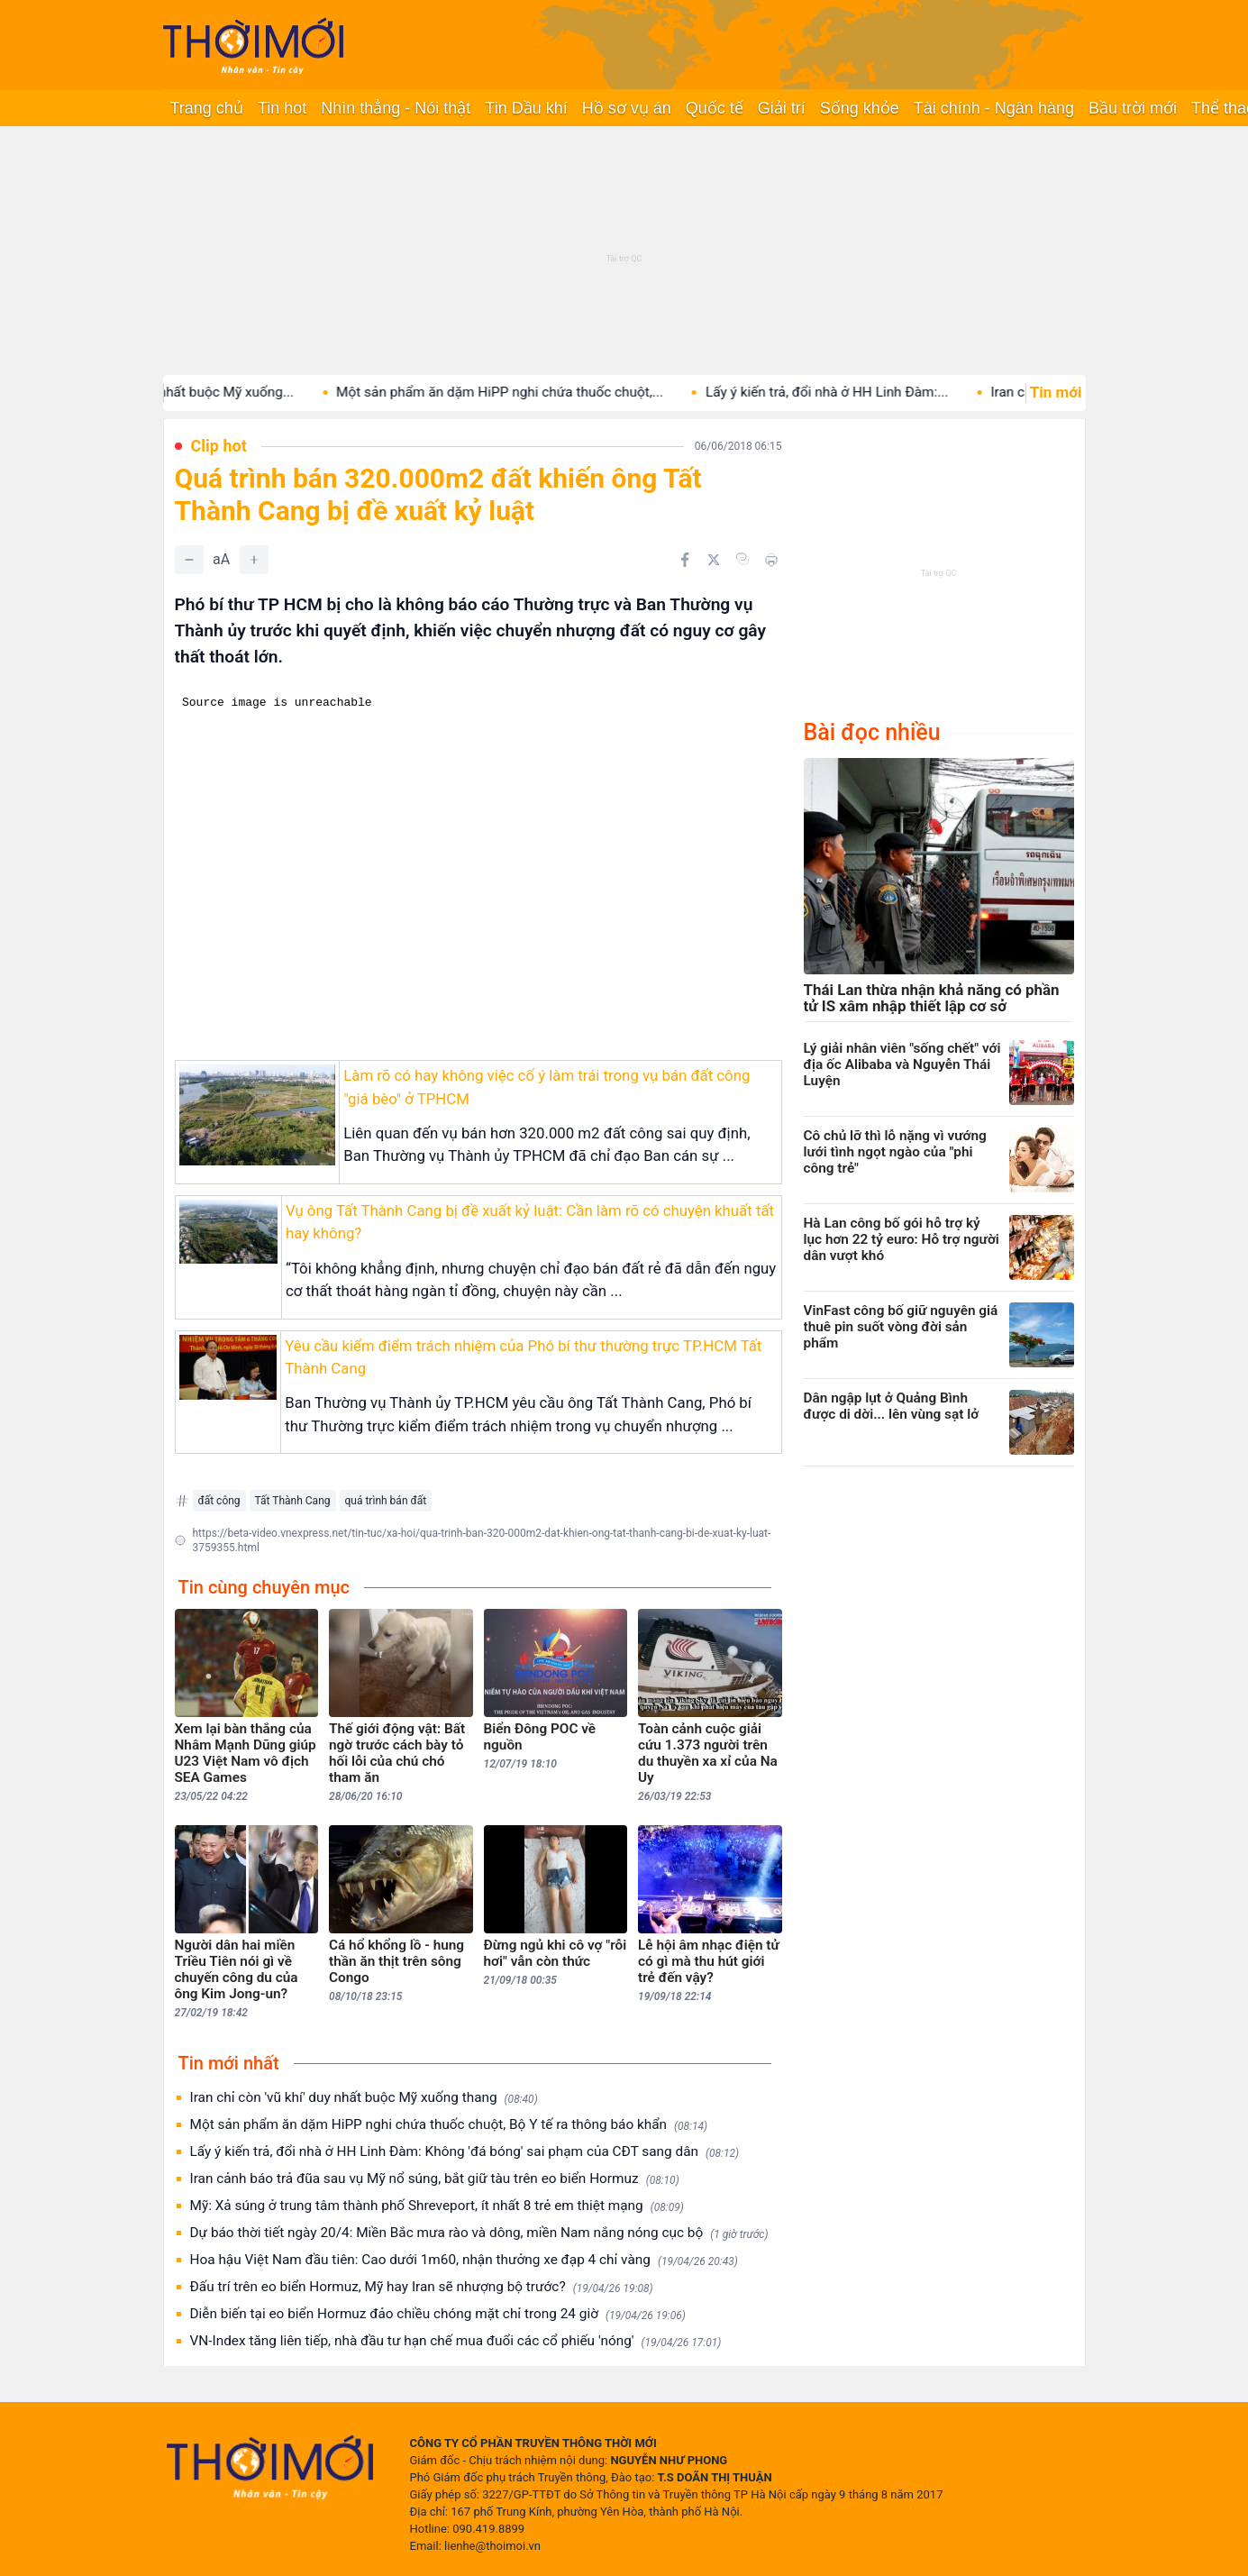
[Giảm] (189, 559)
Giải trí (782, 108)
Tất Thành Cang (293, 1500)
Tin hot (282, 108)
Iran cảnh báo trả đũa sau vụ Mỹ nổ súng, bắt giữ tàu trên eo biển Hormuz (434, 2179)
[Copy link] (742, 559)
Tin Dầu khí (526, 108)
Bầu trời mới (1133, 108)
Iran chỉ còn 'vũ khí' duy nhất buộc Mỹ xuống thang (364, 2097)
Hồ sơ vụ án (626, 108)
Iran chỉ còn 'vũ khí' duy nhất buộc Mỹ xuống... (197, 392)
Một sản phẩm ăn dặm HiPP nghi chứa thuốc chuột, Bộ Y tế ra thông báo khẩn (449, 2124)
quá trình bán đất (386, 1500)
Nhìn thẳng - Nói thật (395, 108)
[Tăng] (254, 559)
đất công (219, 1500)
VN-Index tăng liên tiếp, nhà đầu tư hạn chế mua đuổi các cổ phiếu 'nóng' (456, 2341)
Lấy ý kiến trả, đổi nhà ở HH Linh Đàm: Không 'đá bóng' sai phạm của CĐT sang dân (465, 2151)
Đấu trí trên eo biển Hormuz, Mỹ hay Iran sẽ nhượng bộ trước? (421, 2287)
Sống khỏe (859, 108)
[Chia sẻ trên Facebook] (685, 560)
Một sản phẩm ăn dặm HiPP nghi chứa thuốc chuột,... (542, 392)
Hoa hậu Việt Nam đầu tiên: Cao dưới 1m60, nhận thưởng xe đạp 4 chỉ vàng (464, 2260)
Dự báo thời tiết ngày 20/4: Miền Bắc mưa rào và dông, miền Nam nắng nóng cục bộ (479, 2233)
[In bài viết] (771, 560)
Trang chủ (206, 108)
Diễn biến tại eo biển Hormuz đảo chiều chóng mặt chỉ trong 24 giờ (438, 2314)
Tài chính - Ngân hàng (994, 108)
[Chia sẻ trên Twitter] (713, 560)
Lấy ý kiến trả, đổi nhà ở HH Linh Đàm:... (869, 392)
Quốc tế (714, 108)
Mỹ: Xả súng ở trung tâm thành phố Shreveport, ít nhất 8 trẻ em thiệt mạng (437, 2206)
